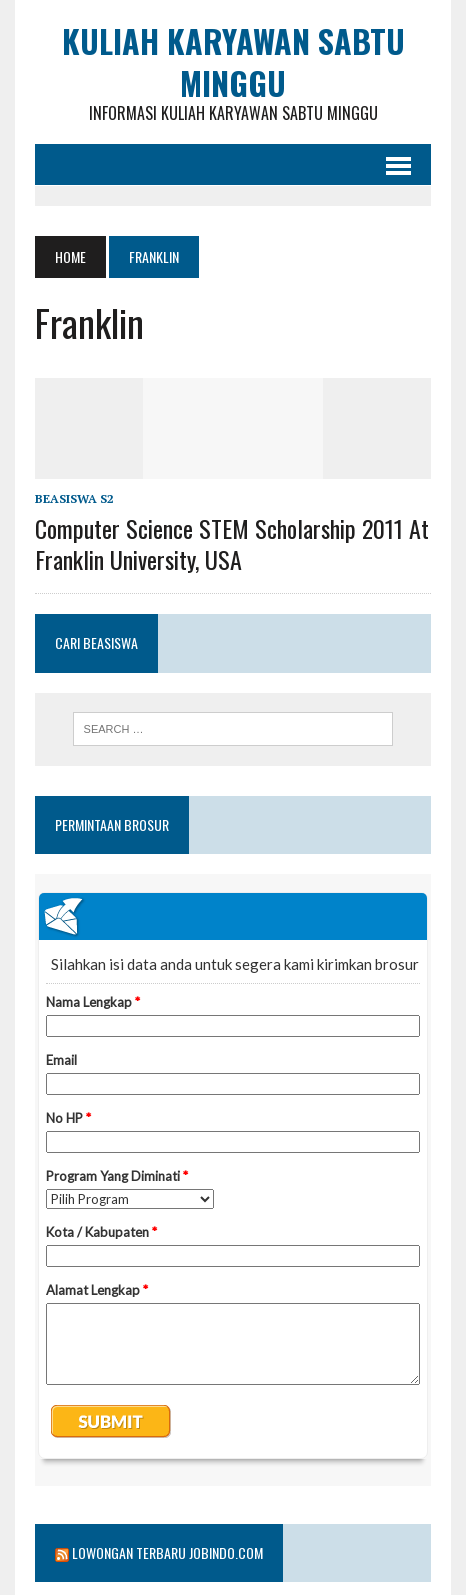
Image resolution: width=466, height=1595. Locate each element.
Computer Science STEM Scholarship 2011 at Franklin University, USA (232, 543)
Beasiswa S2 (74, 498)
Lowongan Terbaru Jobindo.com (167, 1552)
